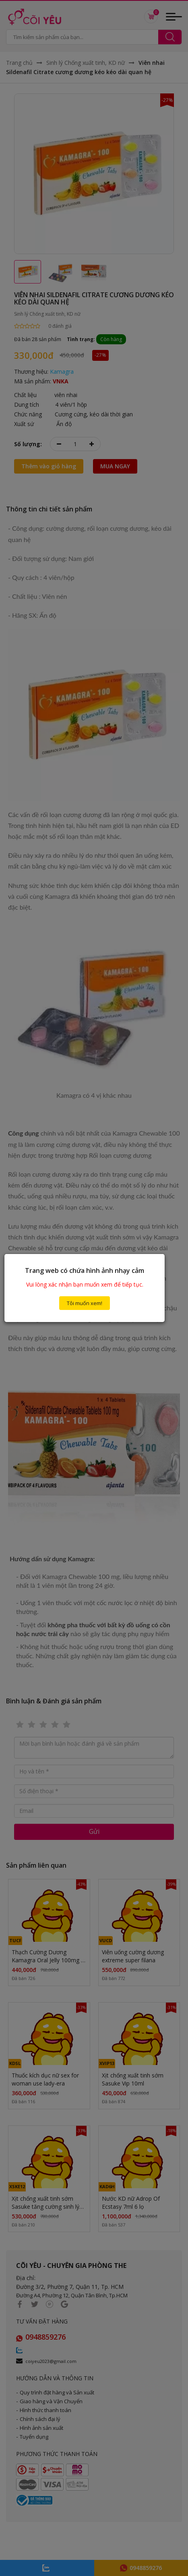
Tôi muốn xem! (84, 1303)
